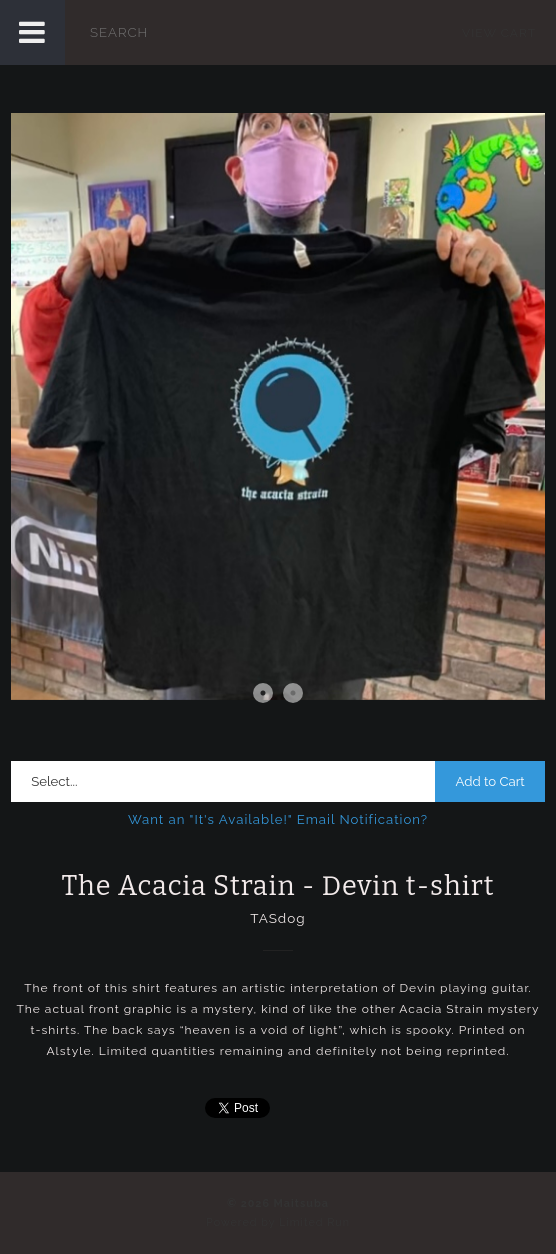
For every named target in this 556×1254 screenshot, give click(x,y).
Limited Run (314, 1222)
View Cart (499, 33)
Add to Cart (489, 781)
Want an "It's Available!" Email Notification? (278, 819)
